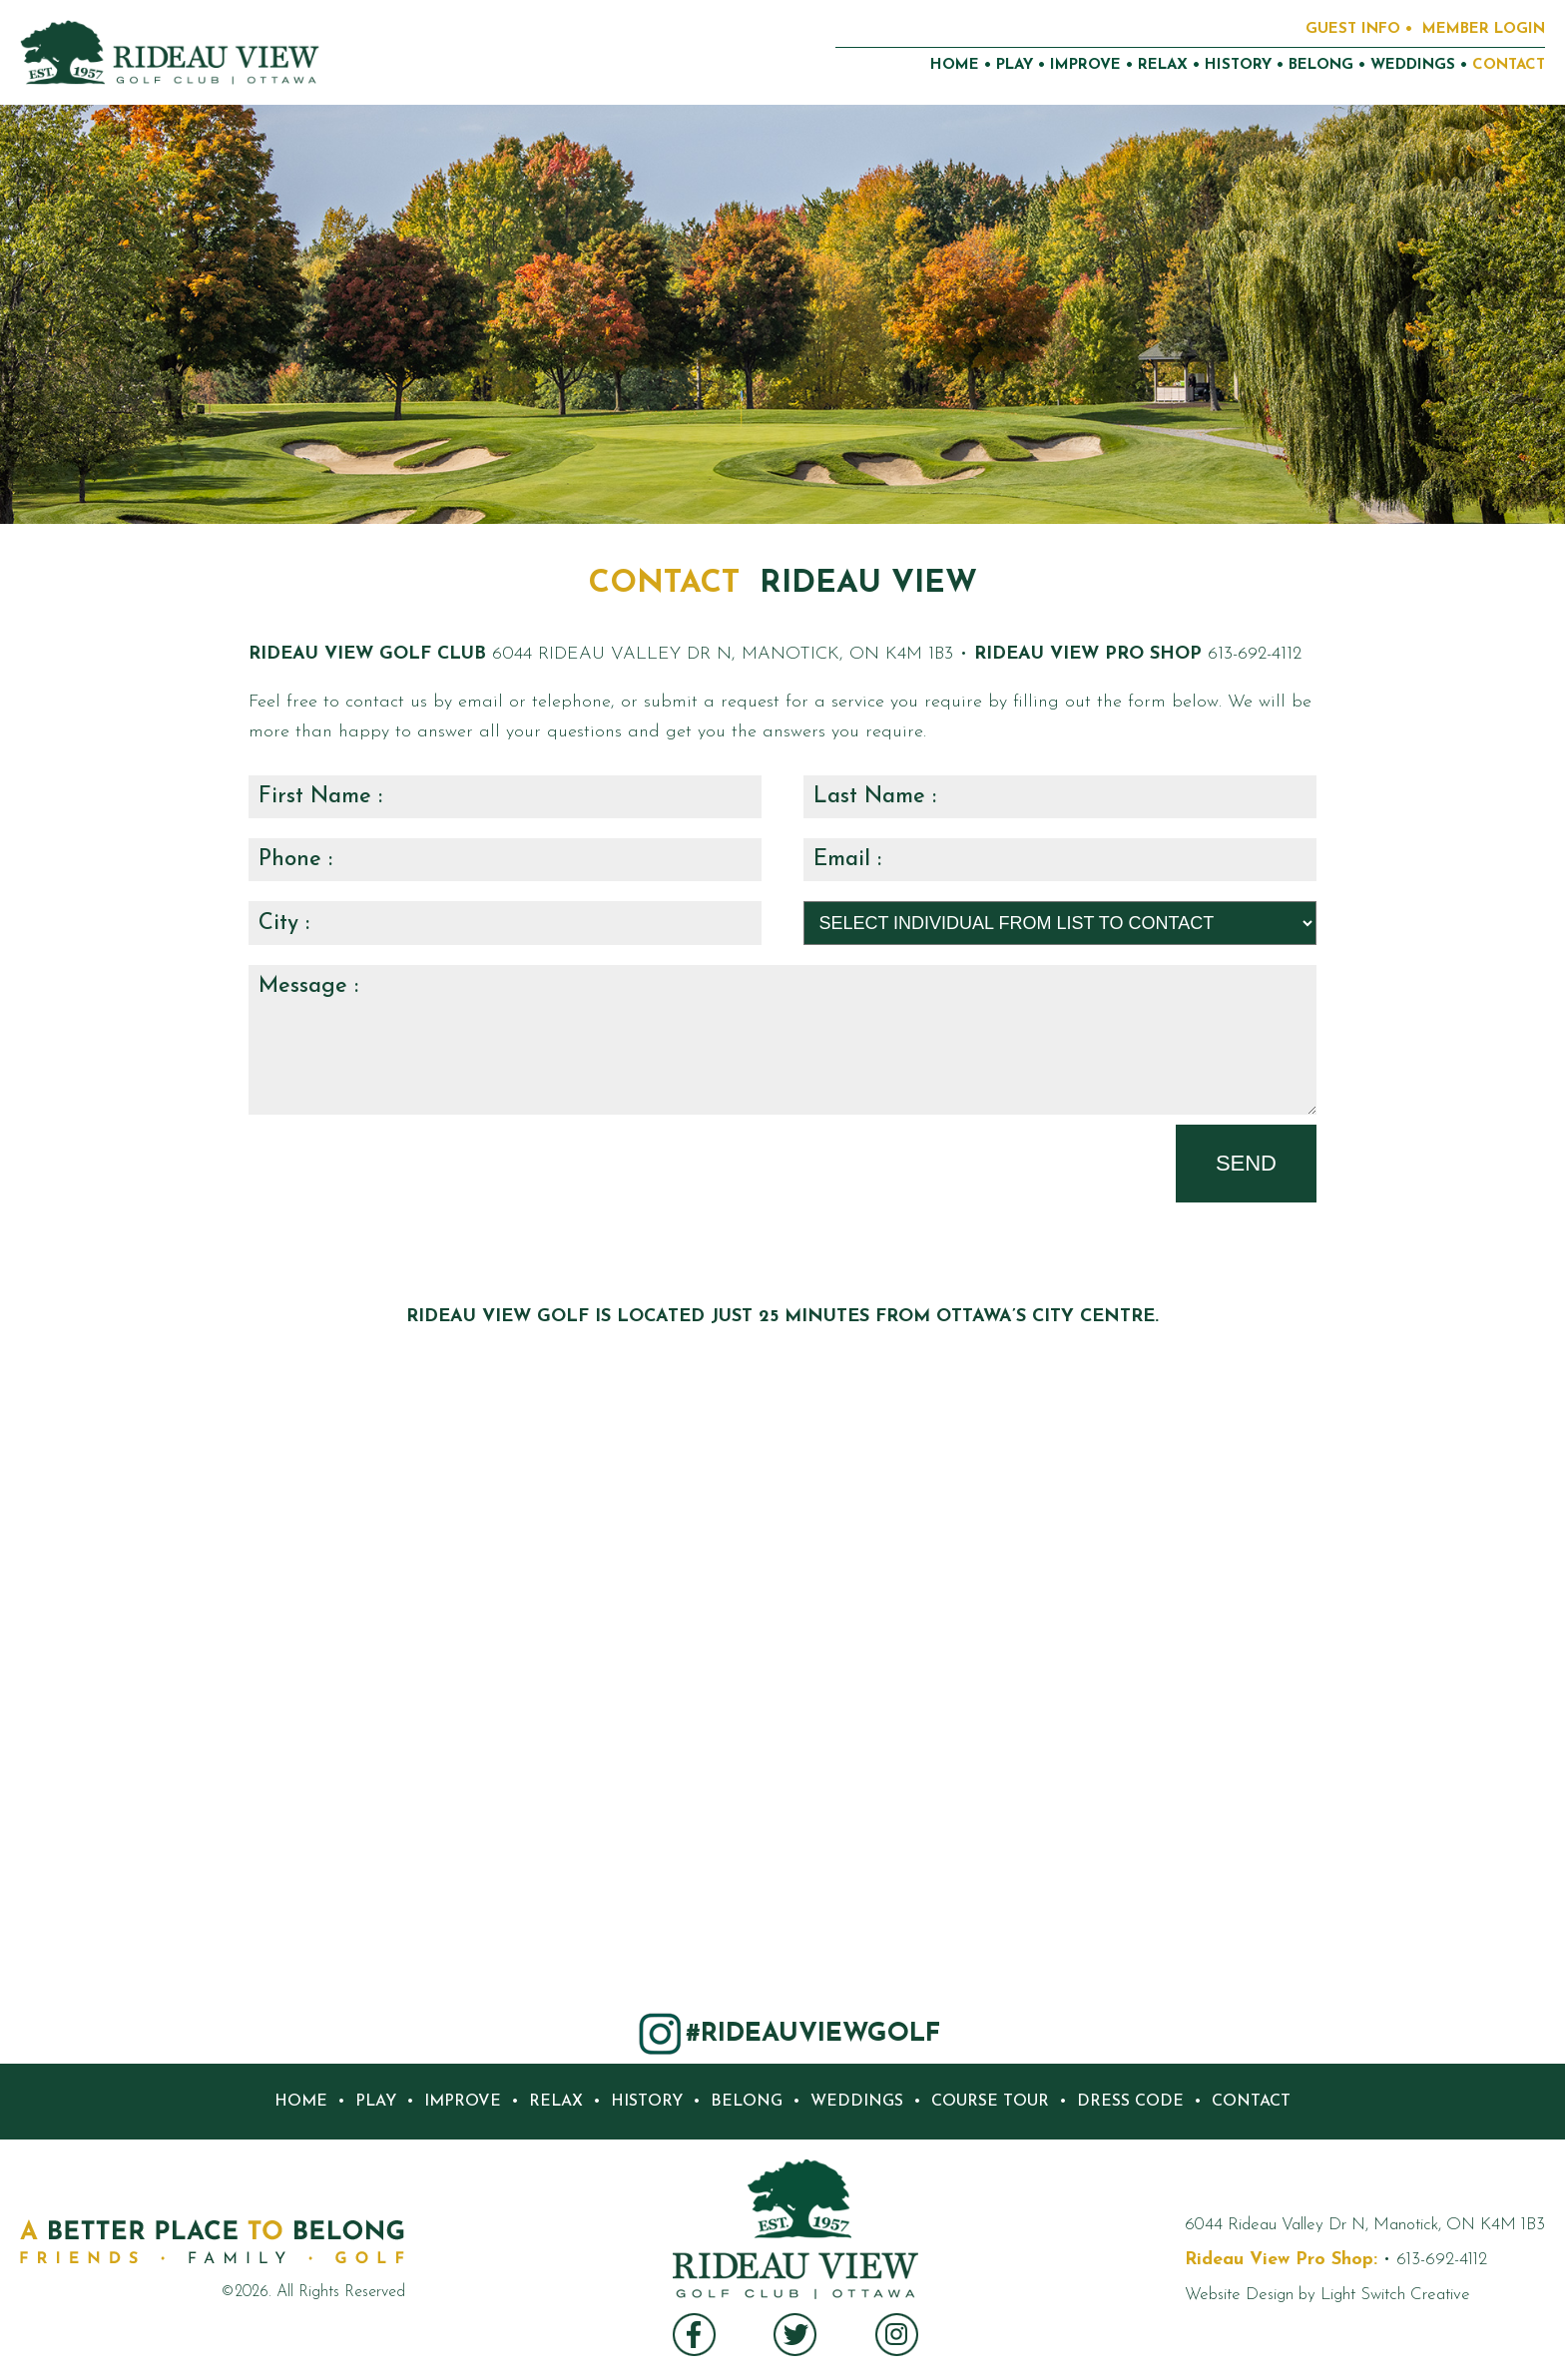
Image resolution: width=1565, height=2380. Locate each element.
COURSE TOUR (990, 2102)
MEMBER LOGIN (1483, 29)
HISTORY (1238, 65)
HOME (954, 65)
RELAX (1163, 65)
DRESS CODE (1130, 2102)
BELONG (1321, 65)
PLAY (1014, 65)
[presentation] (400, 1163)
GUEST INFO (1352, 29)
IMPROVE (1085, 65)
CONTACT (1508, 65)
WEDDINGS (1412, 65)
